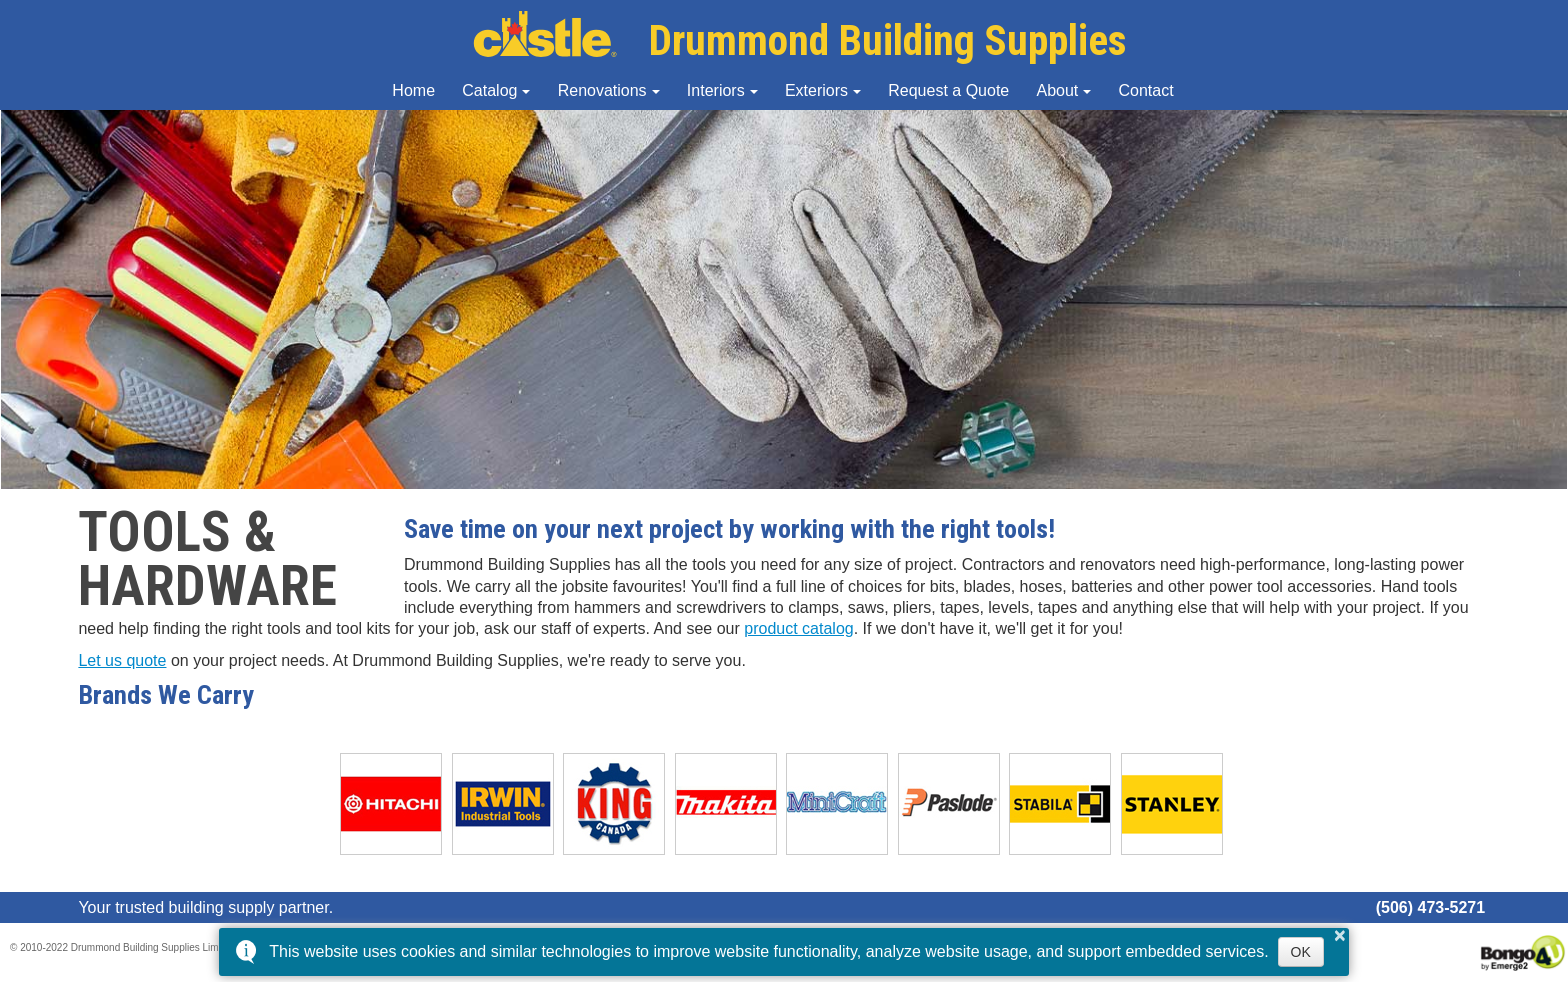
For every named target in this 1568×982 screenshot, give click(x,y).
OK (1301, 952)
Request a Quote (948, 90)
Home (413, 90)
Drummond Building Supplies (800, 40)
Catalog (489, 90)
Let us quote (122, 660)
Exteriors (816, 90)
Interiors (716, 90)
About (1057, 90)
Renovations (602, 90)
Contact (1146, 90)
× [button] (1340, 935)
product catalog (798, 628)
